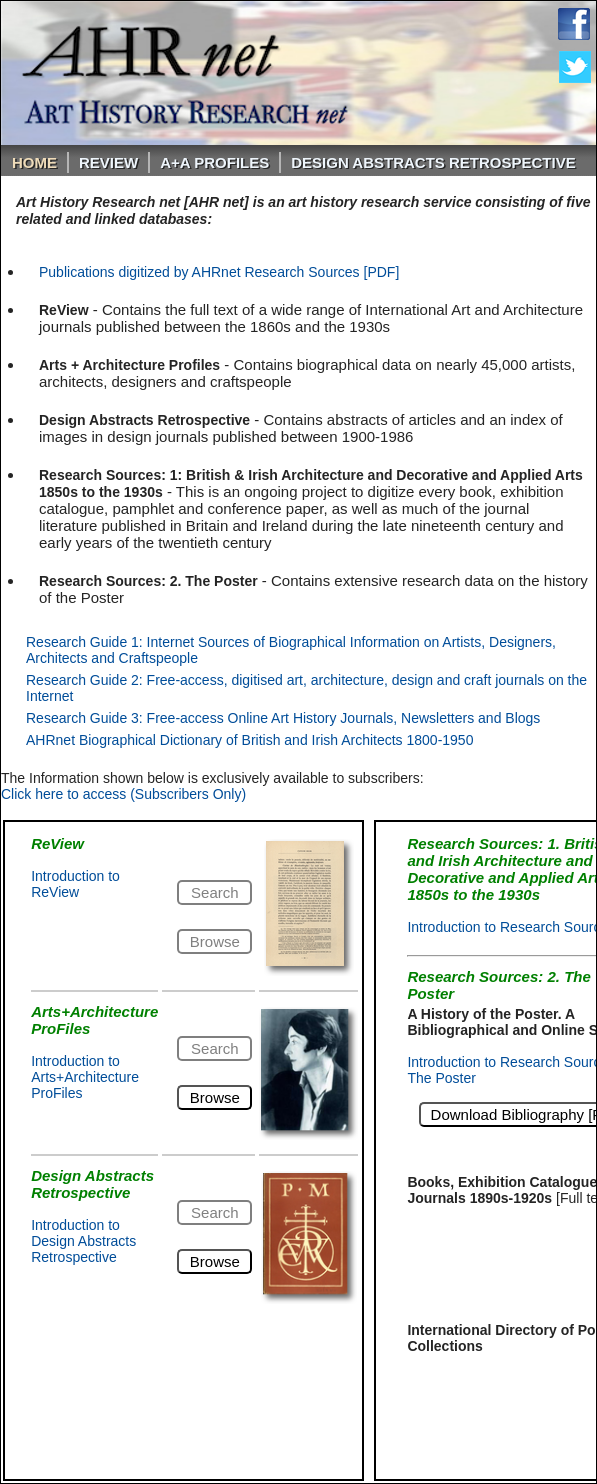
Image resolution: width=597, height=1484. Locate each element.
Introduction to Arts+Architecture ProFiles (85, 1077)
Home (34, 162)
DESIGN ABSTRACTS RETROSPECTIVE (433, 162)
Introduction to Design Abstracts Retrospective (83, 1241)
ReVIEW (108, 162)
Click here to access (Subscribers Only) (123, 794)
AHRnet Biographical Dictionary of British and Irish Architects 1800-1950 (249, 740)
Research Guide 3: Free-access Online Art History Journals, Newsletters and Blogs (283, 718)
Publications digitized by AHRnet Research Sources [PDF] (219, 272)
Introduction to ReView (75, 884)
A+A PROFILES (214, 162)
